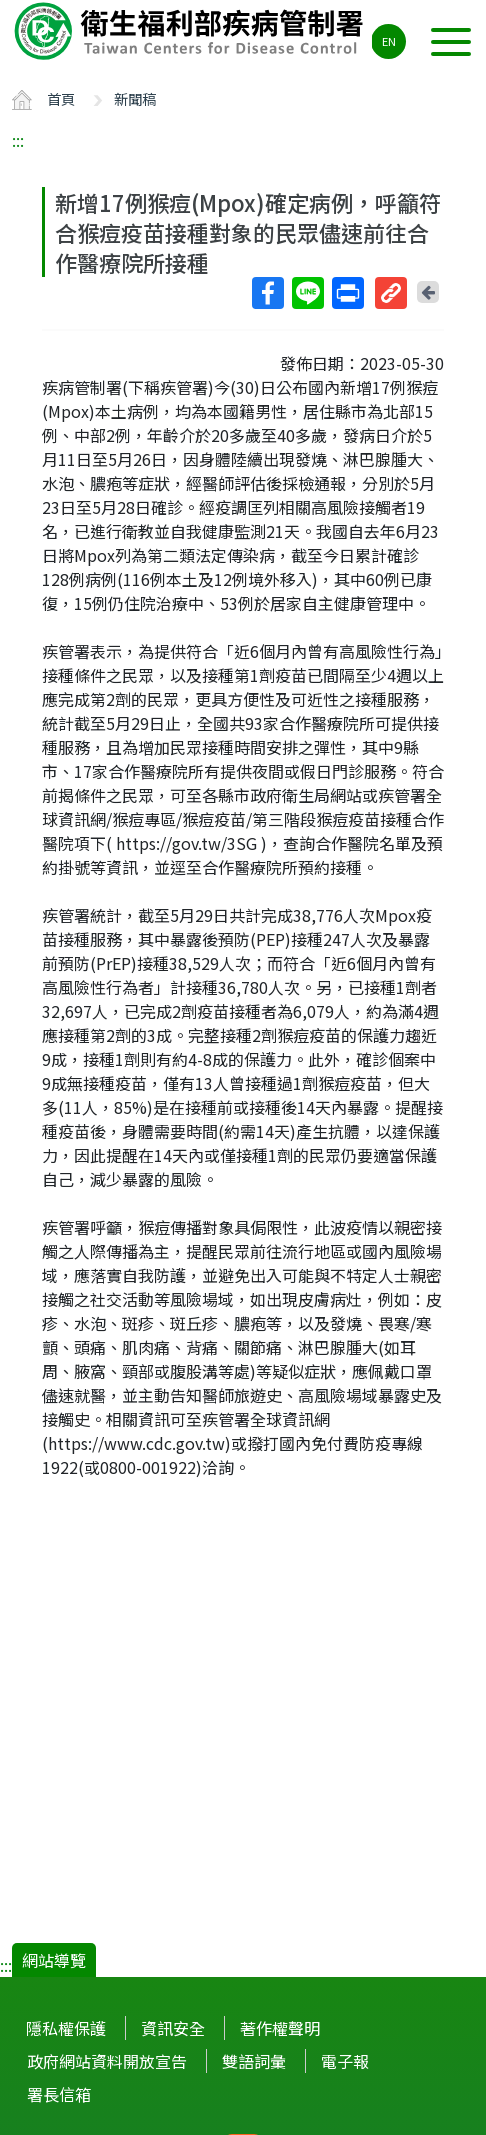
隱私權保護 (66, 2028)
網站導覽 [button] (54, 1960)
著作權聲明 (280, 2028)
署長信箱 (59, 2094)
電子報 (345, 2061)
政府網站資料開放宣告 (107, 2061)
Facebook (267, 293)
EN (389, 41)
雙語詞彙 (254, 2061)
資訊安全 (173, 2028)
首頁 (61, 98)
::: (18, 140)
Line (307, 293)
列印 (347, 293)
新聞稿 (135, 98)
